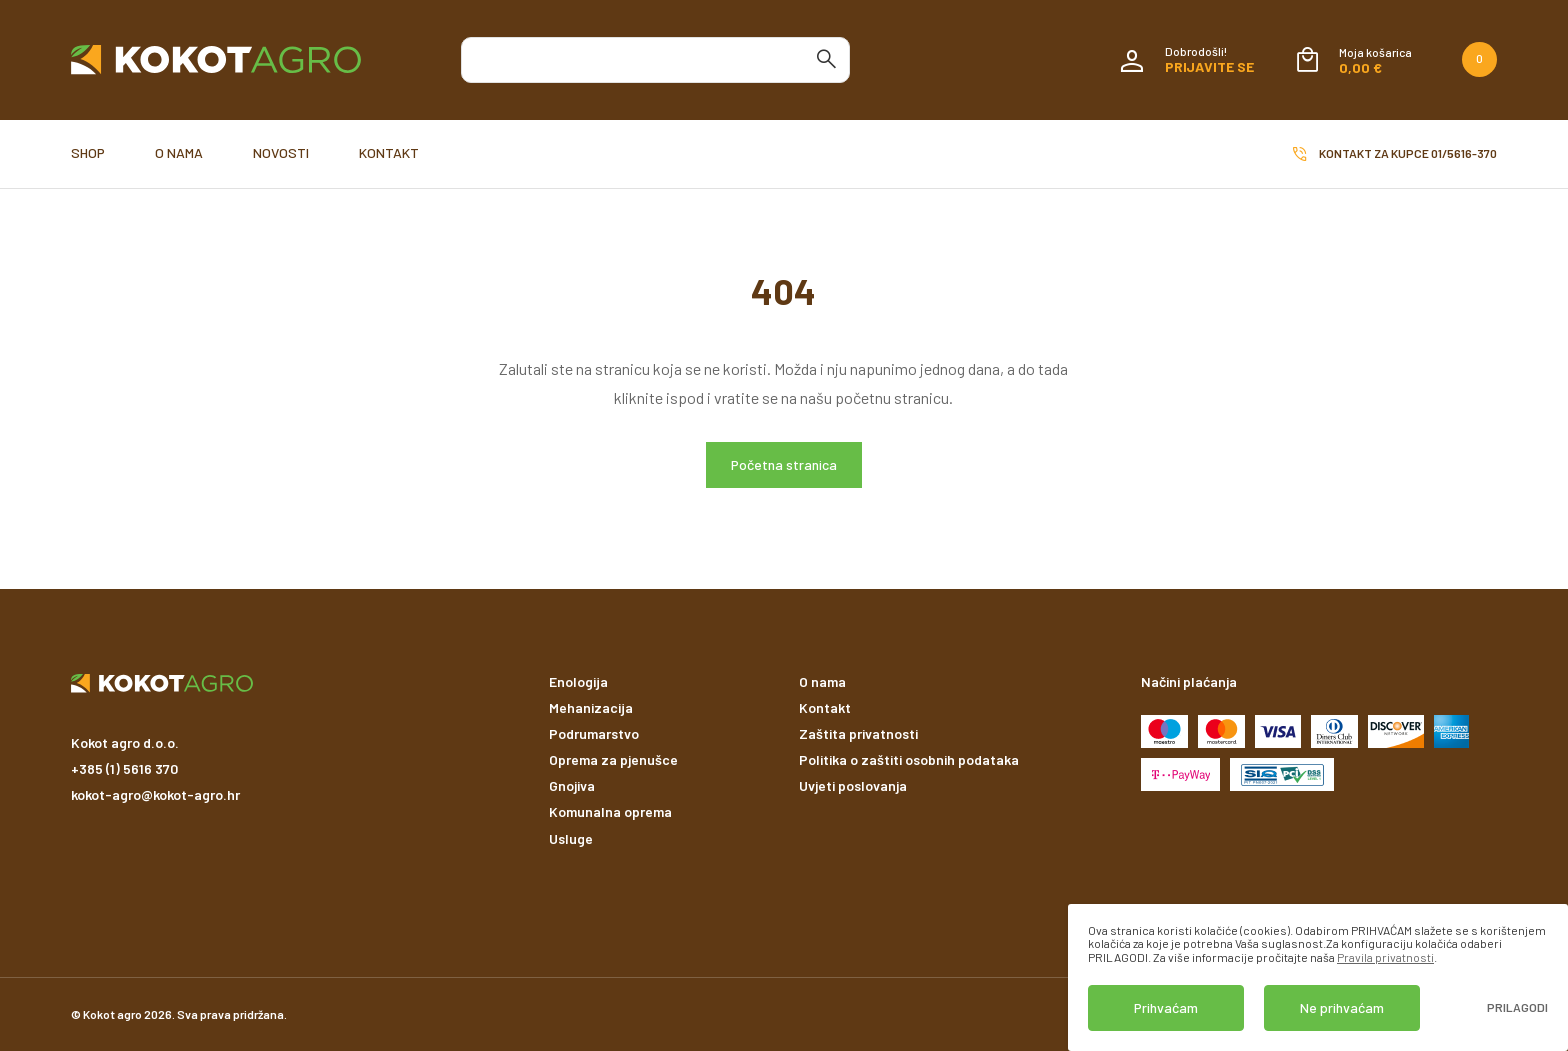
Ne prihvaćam (1342, 1007)
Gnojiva (572, 785)
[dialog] (1318, 977)
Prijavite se (1209, 66)
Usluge (571, 838)
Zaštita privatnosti (858, 733)
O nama (179, 152)
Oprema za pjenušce (613, 759)
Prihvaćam (1166, 1007)
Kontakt (389, 152)
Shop (88, 152)
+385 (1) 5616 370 (124, 768)
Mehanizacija (591, 707)
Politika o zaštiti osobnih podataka (909, 759)
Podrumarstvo (594, 733)
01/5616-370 (1464, 153)
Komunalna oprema (610, 811)
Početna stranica (784, 464)
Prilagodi (1517, 1007)
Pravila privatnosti (1385, 957)
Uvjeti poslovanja (853, 785)
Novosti (281, 152)
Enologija (578, 681)
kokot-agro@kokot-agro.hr (155, 794)
